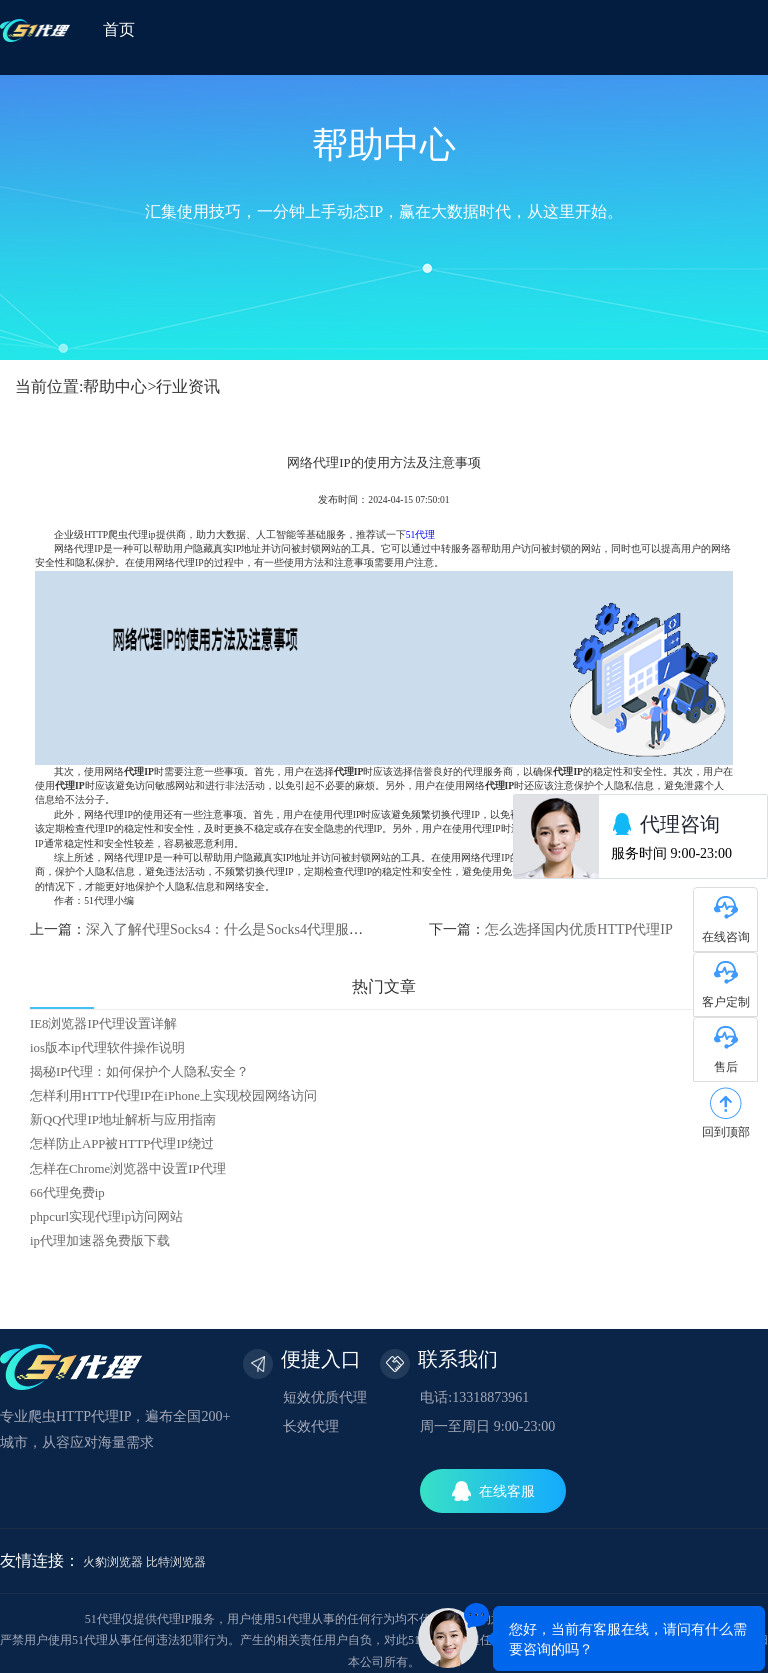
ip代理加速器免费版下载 (100, 1241)
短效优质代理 (325, 1397)
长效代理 (311, 1426)
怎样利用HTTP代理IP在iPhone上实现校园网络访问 (173, 1096)
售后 (726, 1067)
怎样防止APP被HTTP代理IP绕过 (122, 1144)
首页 (119, 29)
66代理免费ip (67, 1193)
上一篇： (207, 929)
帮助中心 (115, 386)
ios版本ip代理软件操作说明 (107, 1048)
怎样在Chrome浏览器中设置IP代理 (128, 1169)
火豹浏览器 (113, 1562)
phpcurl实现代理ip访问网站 (106, 1217)
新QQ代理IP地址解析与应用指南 (123, 1120)
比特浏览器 (176, 1562)
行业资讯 (188, 386)
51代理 (421, 534)
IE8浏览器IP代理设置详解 (103, 1024)
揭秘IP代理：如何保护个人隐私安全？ (139, 1072)
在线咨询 (726, 937)
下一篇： (550, 929)
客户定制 (726, 1002)
